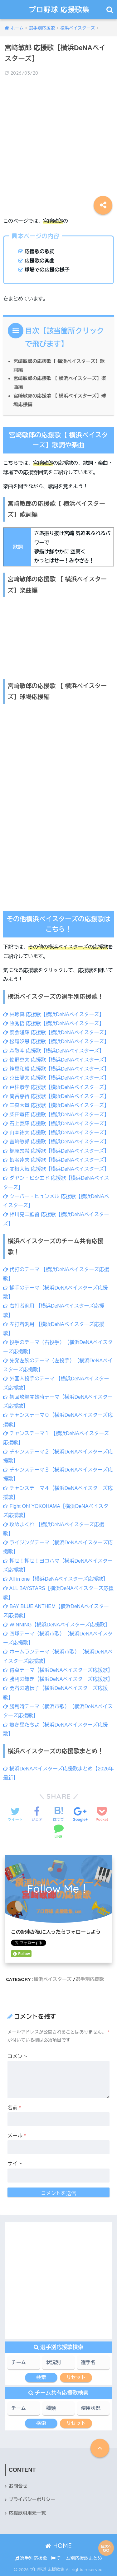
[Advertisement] (58, 142)
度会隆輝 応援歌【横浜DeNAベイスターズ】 (56, 1032)
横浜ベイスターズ (53, 1979)
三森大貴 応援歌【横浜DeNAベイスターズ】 (56, 1105)
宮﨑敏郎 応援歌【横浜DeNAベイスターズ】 (56, 1141)
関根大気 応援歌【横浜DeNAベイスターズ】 (56, 1169)
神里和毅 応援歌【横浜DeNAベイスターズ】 (56, 1069)
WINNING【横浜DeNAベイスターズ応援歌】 (56, 1624)
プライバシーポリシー (32, 2499)
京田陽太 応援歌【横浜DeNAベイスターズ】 (56, 1078)
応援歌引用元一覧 (27, 2513)
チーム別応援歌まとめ (76, 2558)
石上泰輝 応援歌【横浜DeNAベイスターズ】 (56, 1123)
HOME (58, 2546)
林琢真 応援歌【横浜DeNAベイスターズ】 (53, 1014)
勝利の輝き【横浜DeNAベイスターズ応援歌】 (58, 1679)
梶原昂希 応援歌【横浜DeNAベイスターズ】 (56, 1151)
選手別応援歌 (90, 1979)
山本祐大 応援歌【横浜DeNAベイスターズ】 (56, 1132)
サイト (14, 2163)
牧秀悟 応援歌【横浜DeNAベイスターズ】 (53, 1023)
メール (16, 2135)
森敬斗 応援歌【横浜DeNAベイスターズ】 (53, 1050)
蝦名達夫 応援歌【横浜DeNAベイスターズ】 (56, 1160)
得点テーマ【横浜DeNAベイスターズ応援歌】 (58, 1670)
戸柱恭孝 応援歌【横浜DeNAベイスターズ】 (56, 1087)
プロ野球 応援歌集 (59, 9)
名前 (14, 2107)
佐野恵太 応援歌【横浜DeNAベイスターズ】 (56, 1059)
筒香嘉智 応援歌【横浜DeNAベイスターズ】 (56, 1096)
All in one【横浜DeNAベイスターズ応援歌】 (55, 1579)
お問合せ (18, 2486)
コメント (17, 2056)
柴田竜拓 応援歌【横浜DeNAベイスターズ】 (56, 1114)
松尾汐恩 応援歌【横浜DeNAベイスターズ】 (56, 1041)
